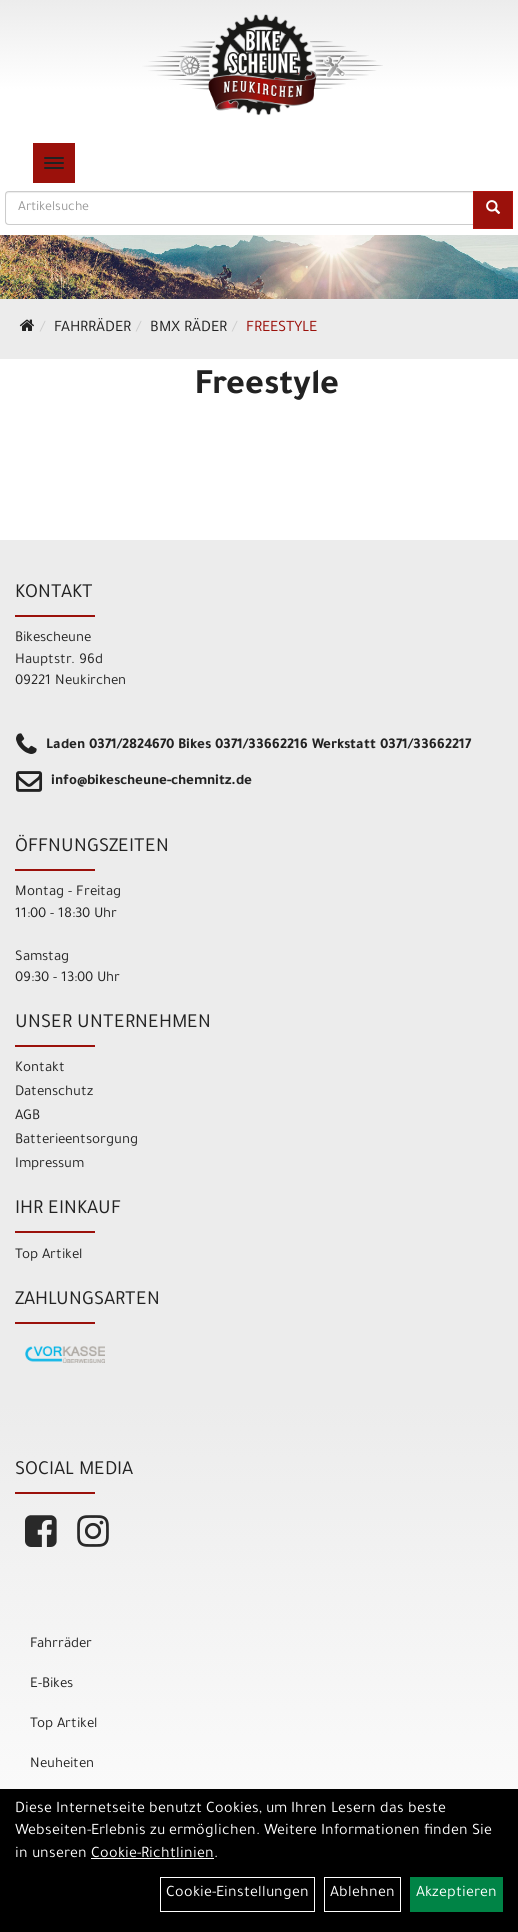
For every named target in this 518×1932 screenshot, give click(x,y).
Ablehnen (362, 1894)
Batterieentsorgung (76, 1140)
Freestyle (281, 329)
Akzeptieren (456, 1894)
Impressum (49, 1164)
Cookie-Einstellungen (237, 1894)
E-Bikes (51, 1684)
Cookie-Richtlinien (152, 1855)
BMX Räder (188, 329)
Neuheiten (62, 1764)
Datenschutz (54, 1092)
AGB (27, 1116)
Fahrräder (92, 329)
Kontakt (40, 1068)
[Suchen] (493, 210)
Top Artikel (48, 1255)
